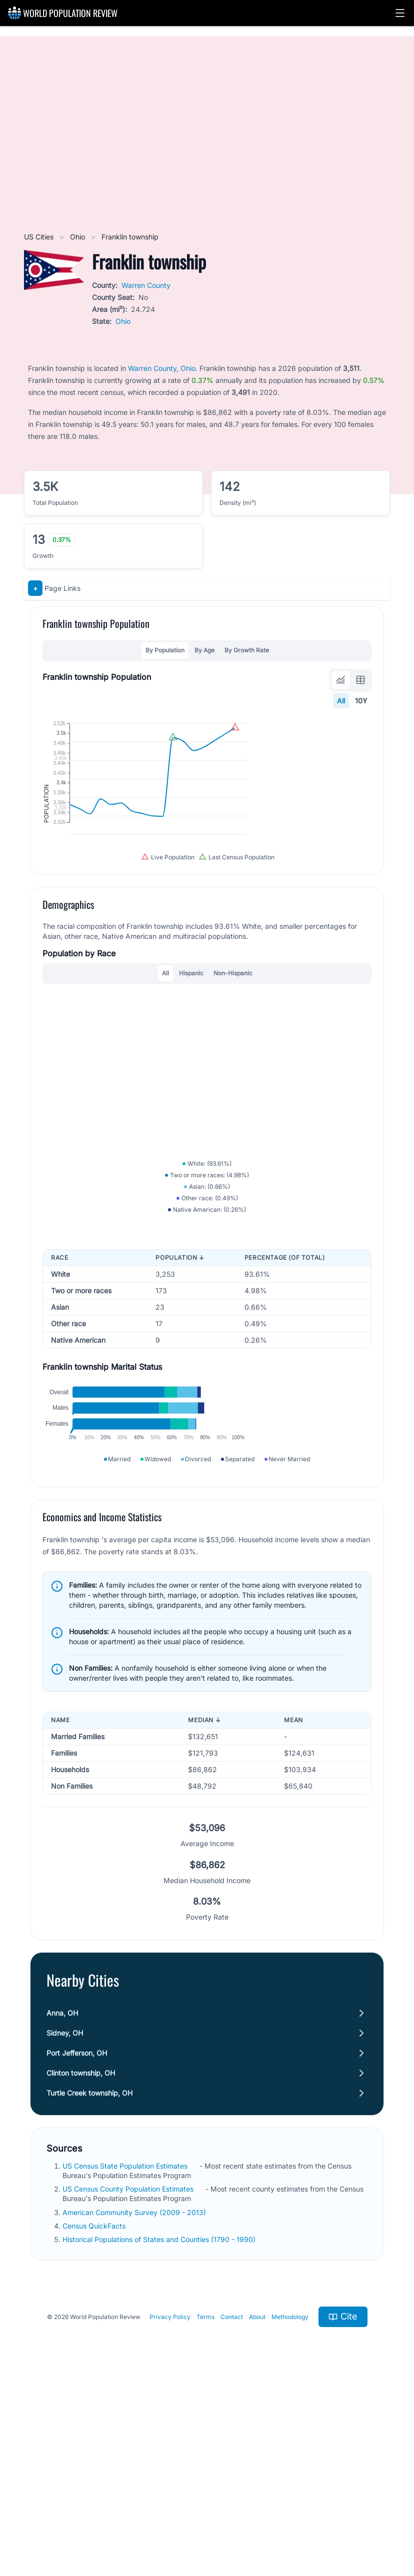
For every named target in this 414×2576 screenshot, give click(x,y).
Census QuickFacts (95, 2411)
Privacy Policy (170, 2502)
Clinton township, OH (80, 2258)
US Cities (40, 236)
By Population (165, 650)
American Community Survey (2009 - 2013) (135, 2397)
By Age (204, 650)
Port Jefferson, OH (76, 2238)
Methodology (290, 2502)
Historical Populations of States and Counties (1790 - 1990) (160, 2424)
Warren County (146, 285)
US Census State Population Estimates (126, 2351)
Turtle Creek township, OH (89, 2278)
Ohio (78, 236)
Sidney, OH (64, 2218)
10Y (361, 700)
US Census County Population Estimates (129, 2374)
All (341, 700)
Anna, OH (62, 2198)
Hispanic (191, 1059)
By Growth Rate (246, 650)
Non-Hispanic (233, 1059)
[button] (400, 13)
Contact (231, 2502)
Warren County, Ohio (162, 368)
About (257, 2502)
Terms (205, 2502)
